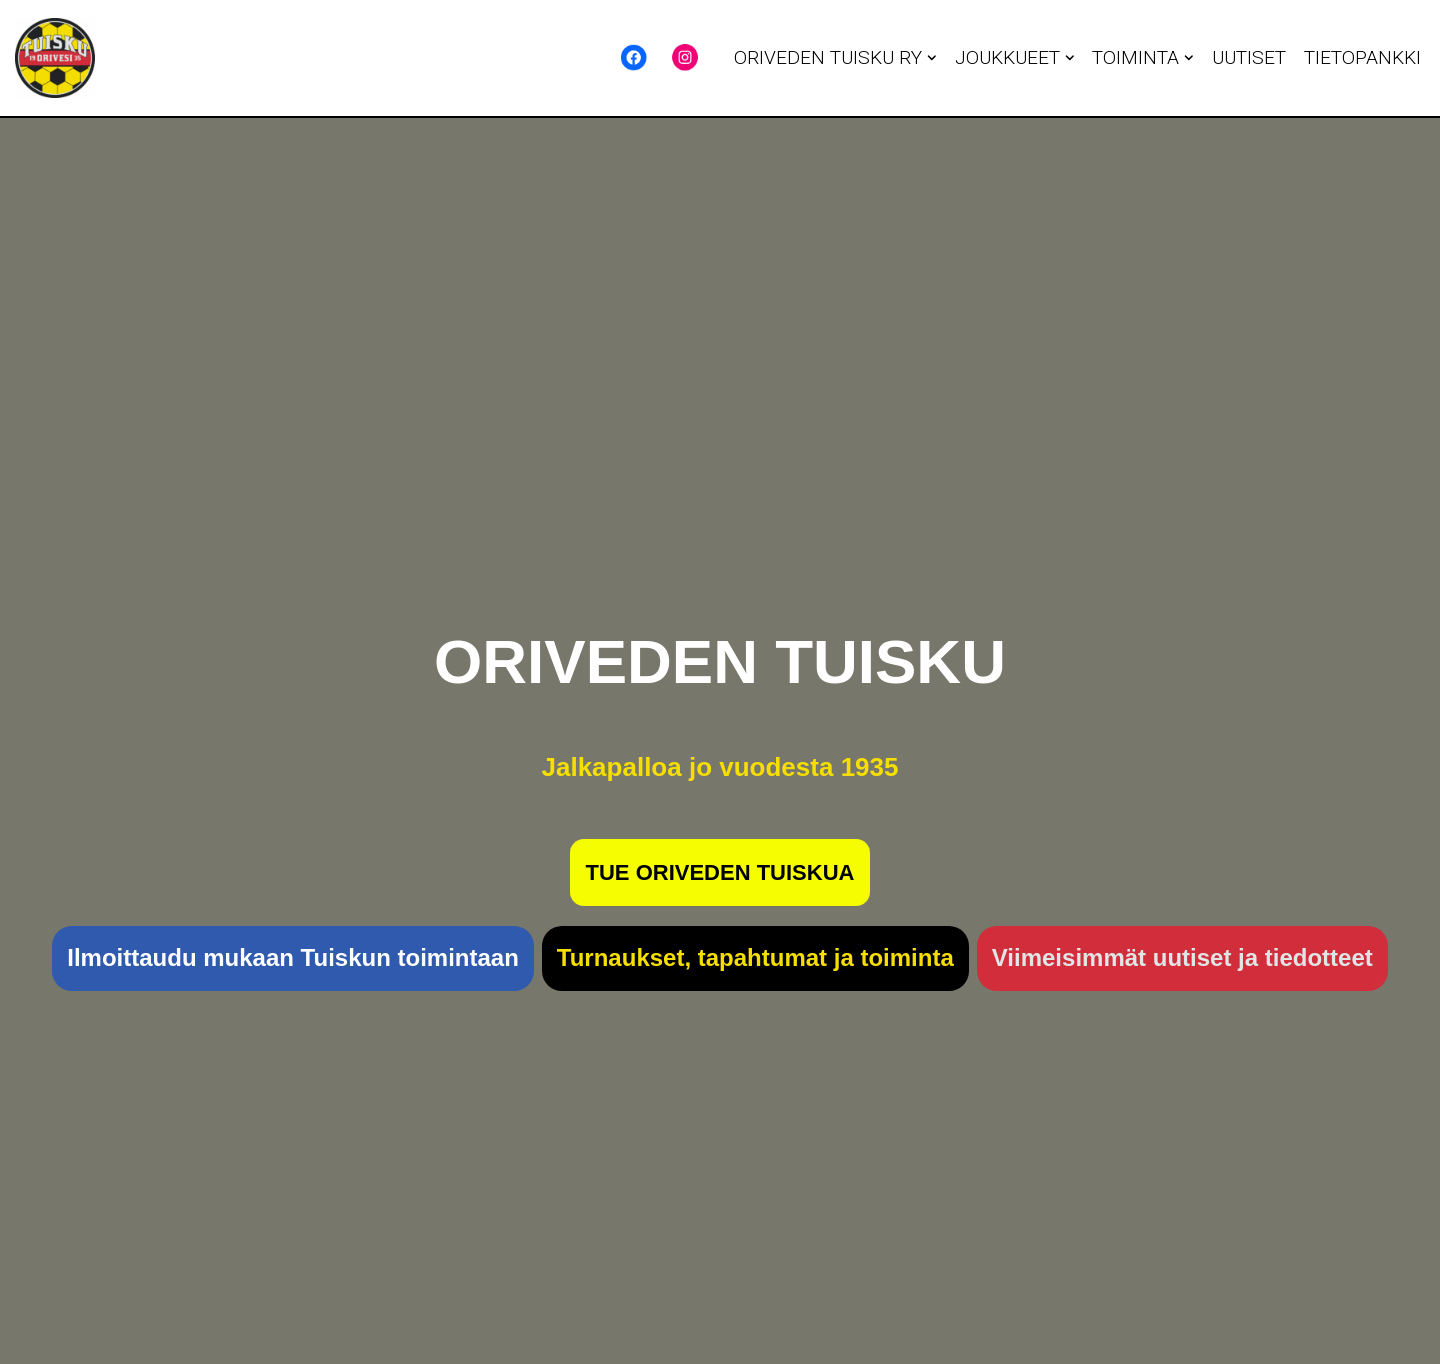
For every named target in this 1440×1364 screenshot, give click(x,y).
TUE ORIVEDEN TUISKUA (720, 872)
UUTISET (1249, 57)
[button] (932, 58)
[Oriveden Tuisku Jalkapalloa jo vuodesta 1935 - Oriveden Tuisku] (55, 58)
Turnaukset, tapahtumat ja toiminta (755, 957)
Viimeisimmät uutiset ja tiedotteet (1182, 957)
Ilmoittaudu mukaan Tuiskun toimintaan (293, 957)
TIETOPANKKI (1362, 57)
